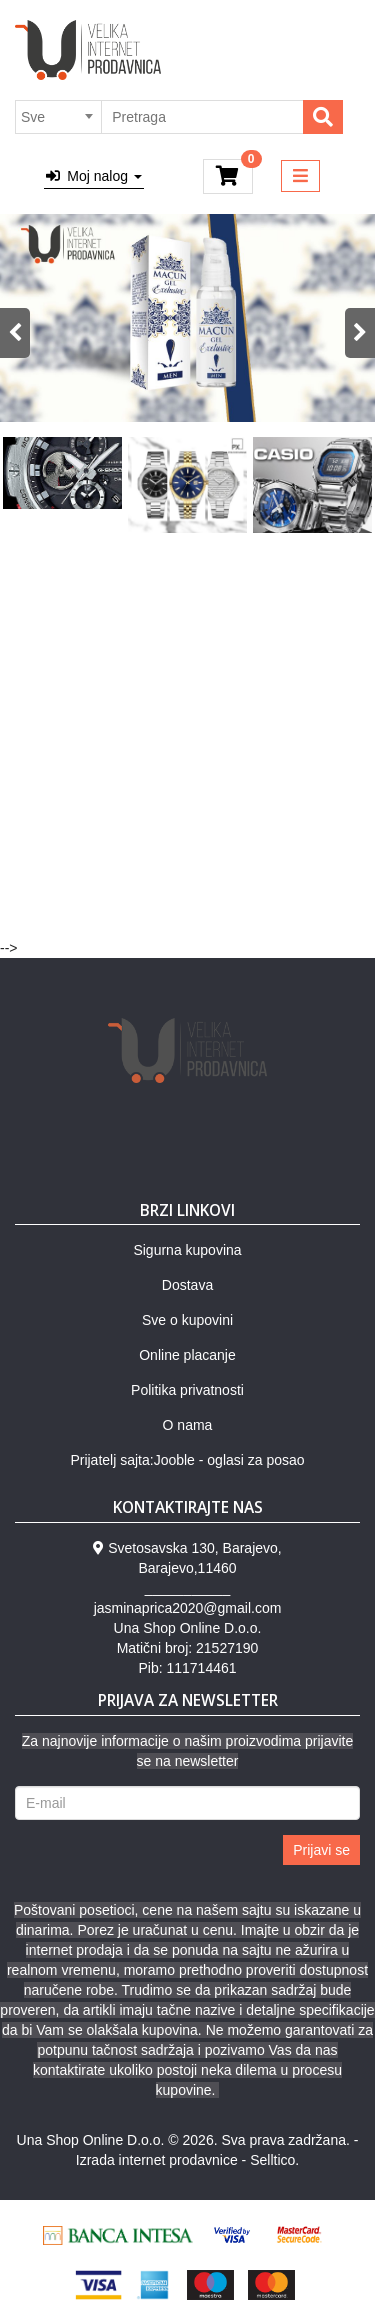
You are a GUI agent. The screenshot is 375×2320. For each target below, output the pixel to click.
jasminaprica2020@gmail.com (188, 1608)
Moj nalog (94, 176)
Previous (15, 333)
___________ (188, 1588)
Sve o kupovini (187, 1320)
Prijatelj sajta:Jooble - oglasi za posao (187, 1460)
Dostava (187, 1285)
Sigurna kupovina (187, 1250)
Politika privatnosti (187, 1390)
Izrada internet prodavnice (157, 2160)
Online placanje (187, 1355)
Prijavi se (321, 1850)
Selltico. (274, 2160)
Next (360, 333)
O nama (188, 1425)
